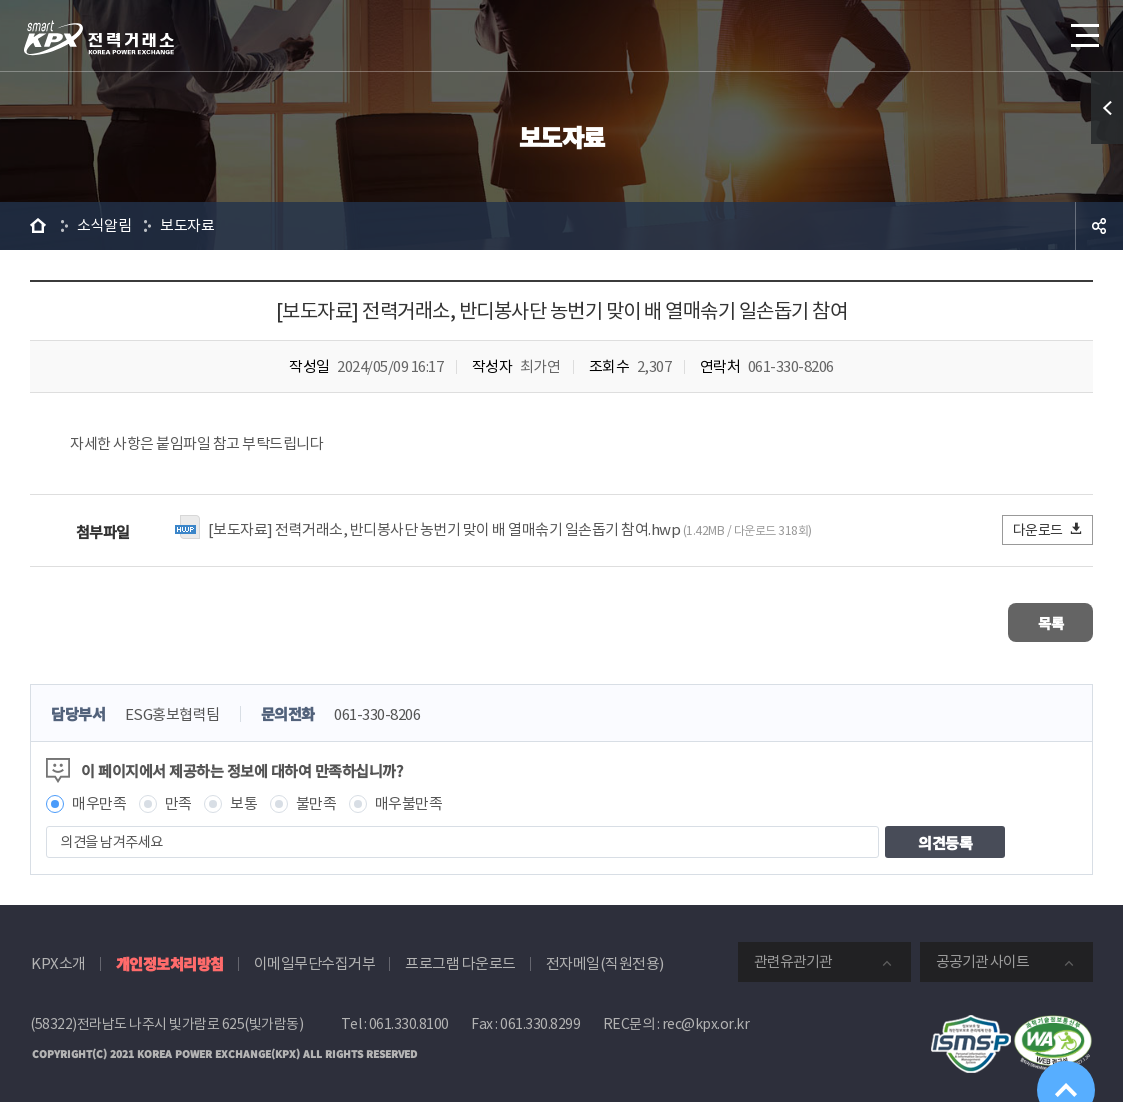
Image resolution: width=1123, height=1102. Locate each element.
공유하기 (1099, 226)
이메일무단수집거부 (315, 956)
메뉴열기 (1083, 29)
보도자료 (187, 225)
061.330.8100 (409, 1017)
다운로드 (1048, 529)
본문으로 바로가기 (0, 0)
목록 (1033, 618)
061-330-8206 (377, 707)
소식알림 (104, 225)
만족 (178, 796)
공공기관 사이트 (982, 954)
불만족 (316, 796)
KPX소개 (58, 956)
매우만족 (99, 796)
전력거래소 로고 (99, 38)
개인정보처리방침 (170, 956)
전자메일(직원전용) (605, 956)
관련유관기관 (793, 954)
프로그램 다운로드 (460, 956)
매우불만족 (409, 796)
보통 (243, 796)
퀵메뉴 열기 (1107, 108)
